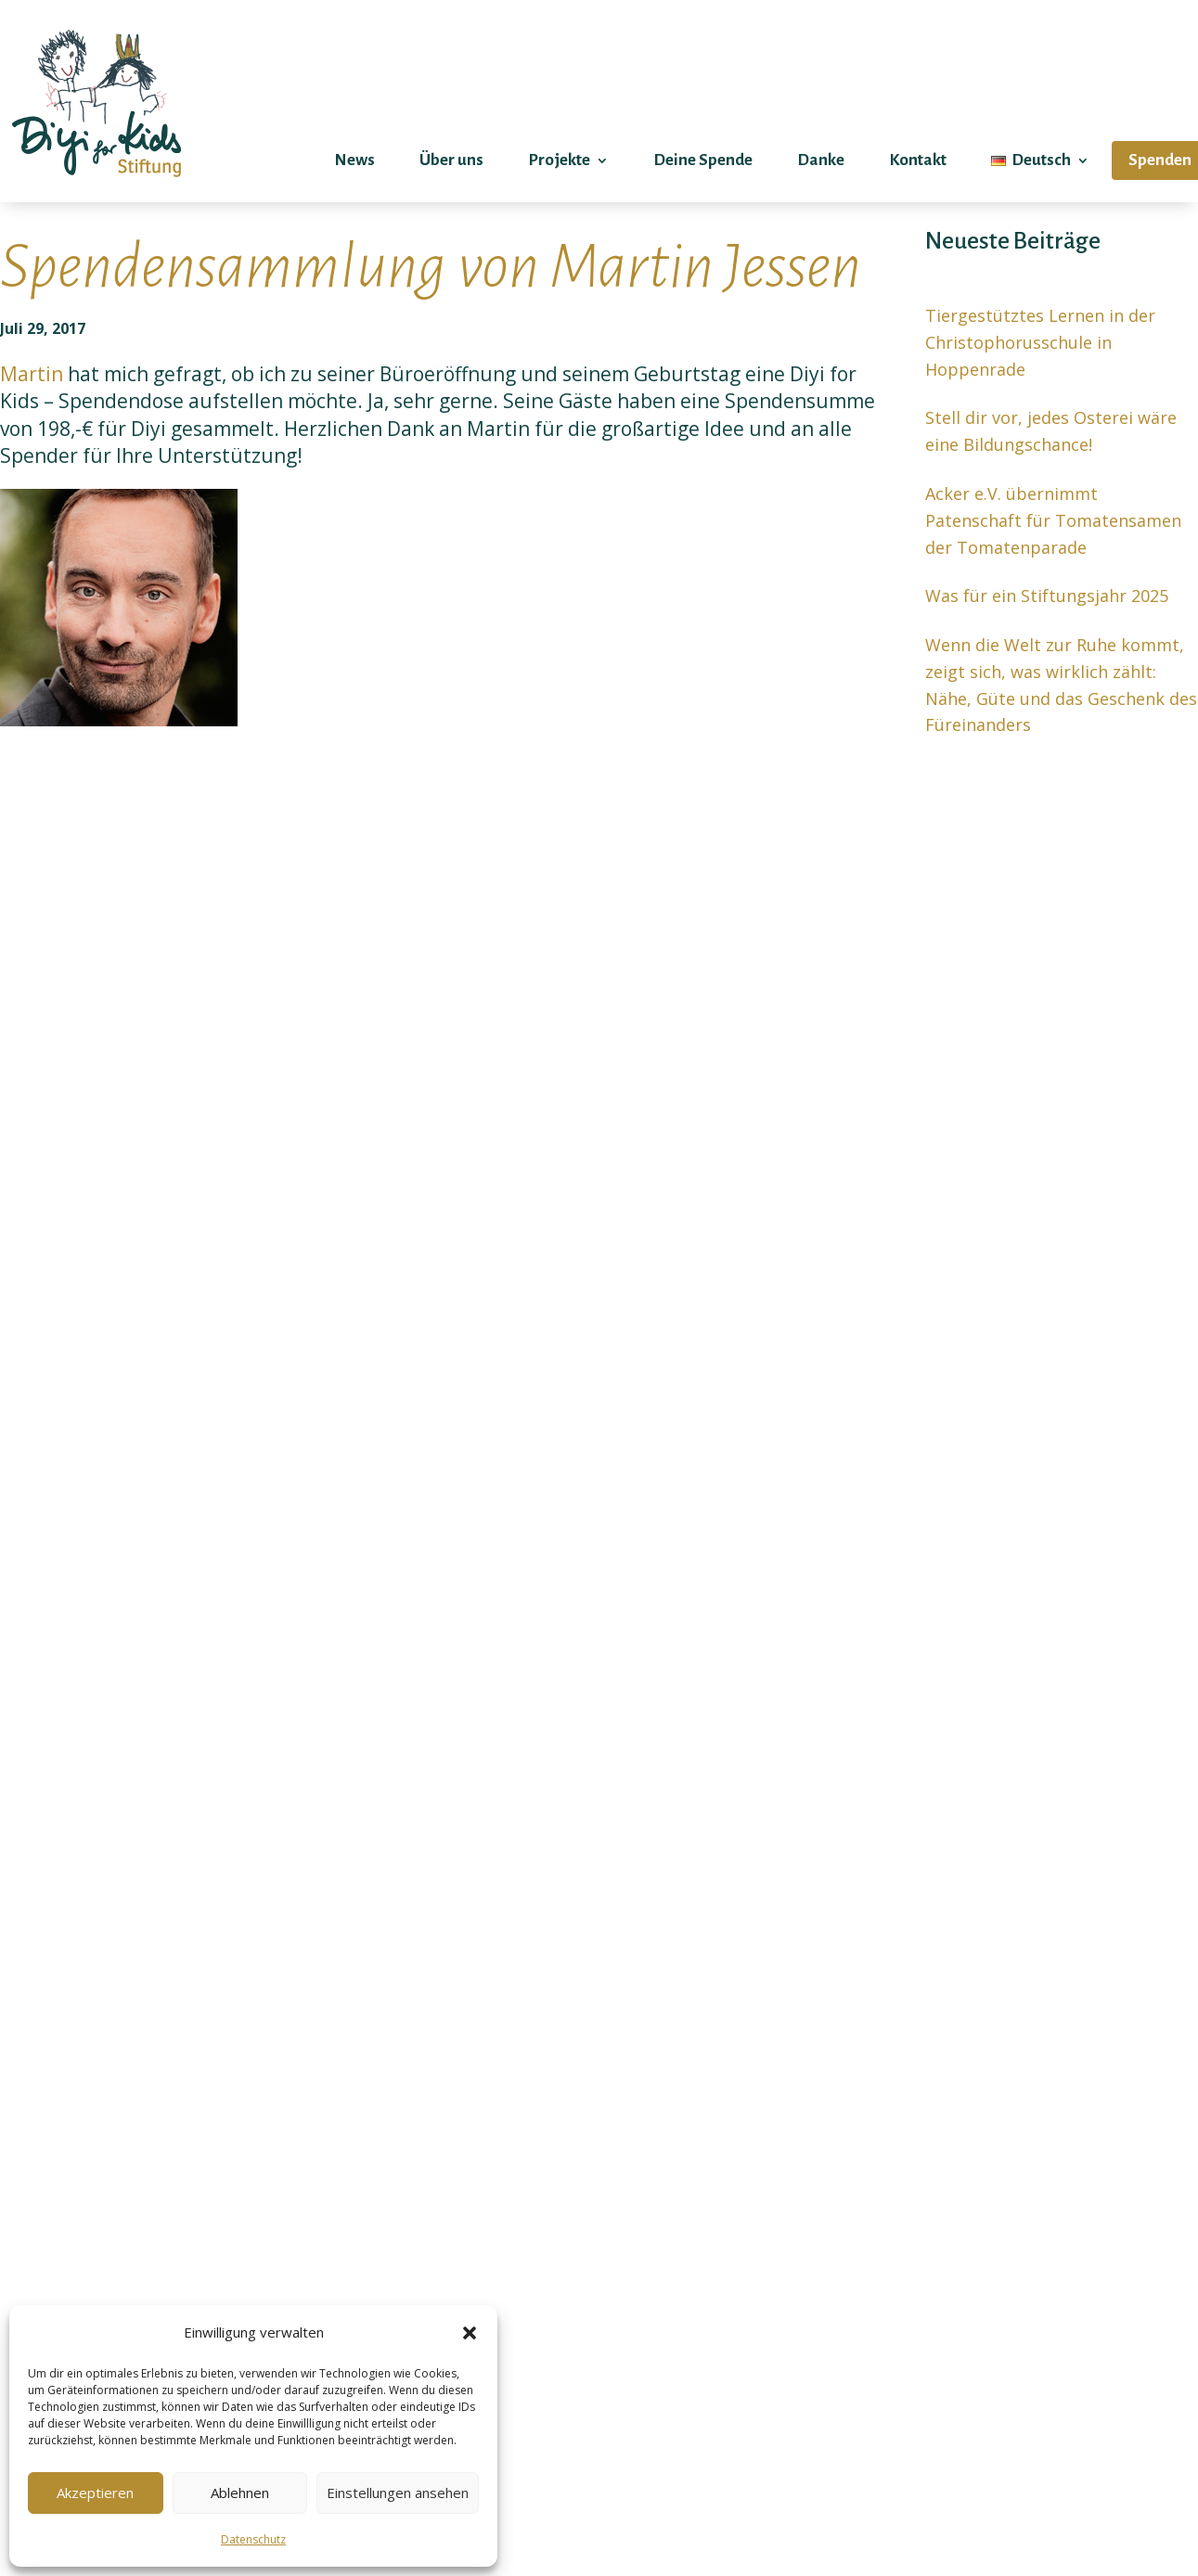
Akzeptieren (95, 2492)
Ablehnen (240, 2492)
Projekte (559, 160)
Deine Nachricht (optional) (915, 2226)
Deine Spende (703, 160)
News (354, 160)
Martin (34, 374)
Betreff (915, 2034)
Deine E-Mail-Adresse (915, 1938)
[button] (469, 2333)
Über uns (451, 160)
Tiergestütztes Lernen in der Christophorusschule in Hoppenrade (1040, 342)
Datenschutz (253, 2539)
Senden (679, 2440)
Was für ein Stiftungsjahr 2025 (1046, 595)
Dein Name (915, 1843)
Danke (820, 160)
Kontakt (918, 160)
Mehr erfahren (111, 1613)
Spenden (1160, 160)
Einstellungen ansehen (398, 2492)
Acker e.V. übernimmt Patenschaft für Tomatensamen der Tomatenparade (1053, 520)
